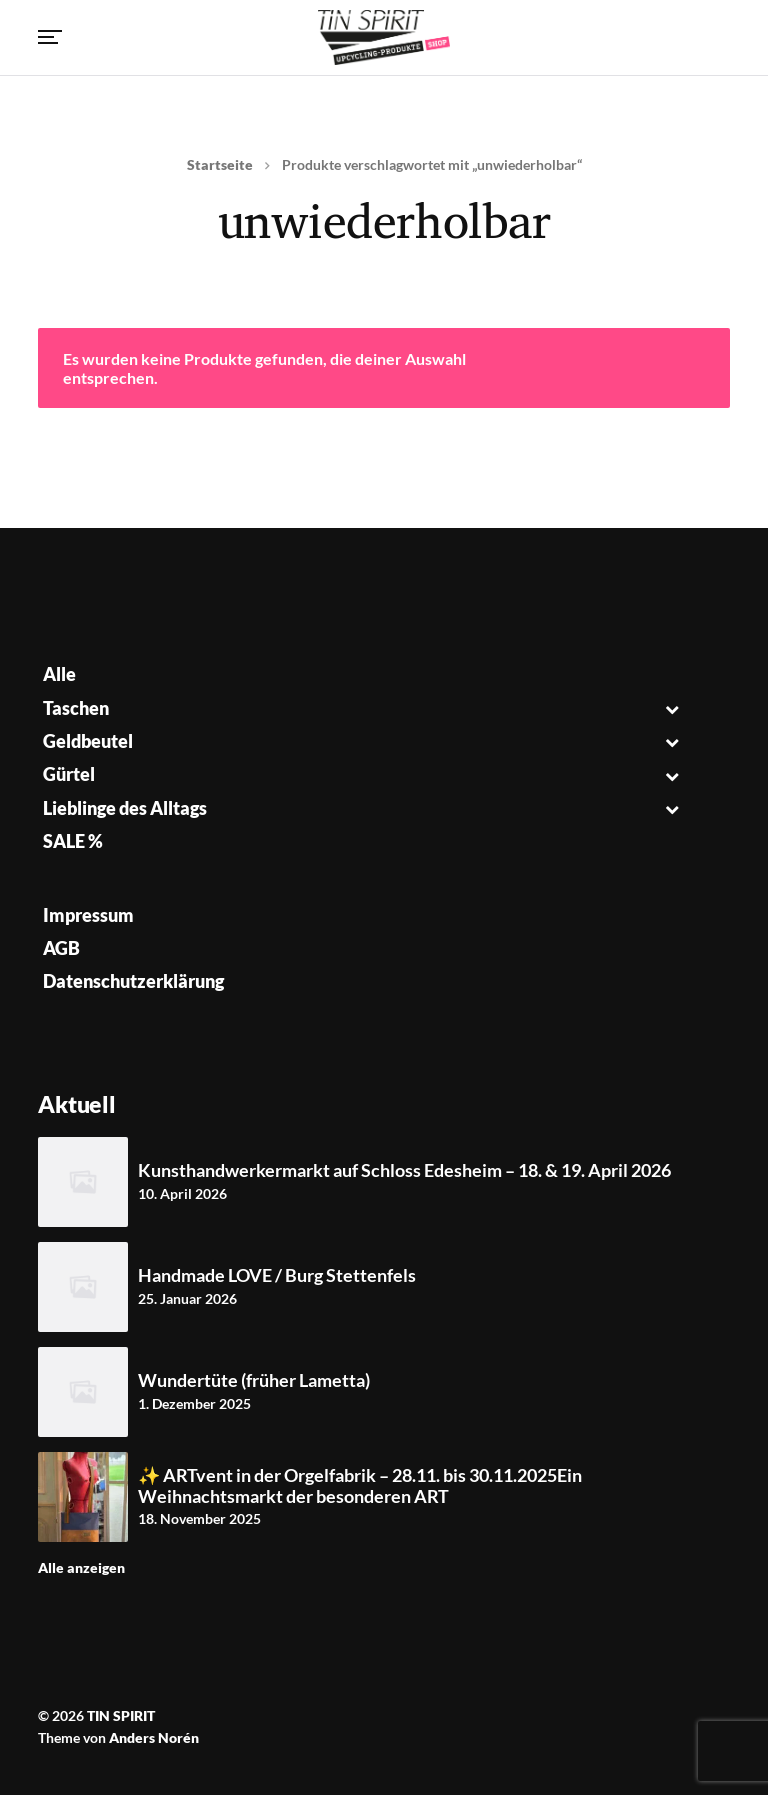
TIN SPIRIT (121, 1715)
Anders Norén (154, 1737)
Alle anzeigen (81, 1567)
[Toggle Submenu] (672, 708)
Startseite (220, 164)
